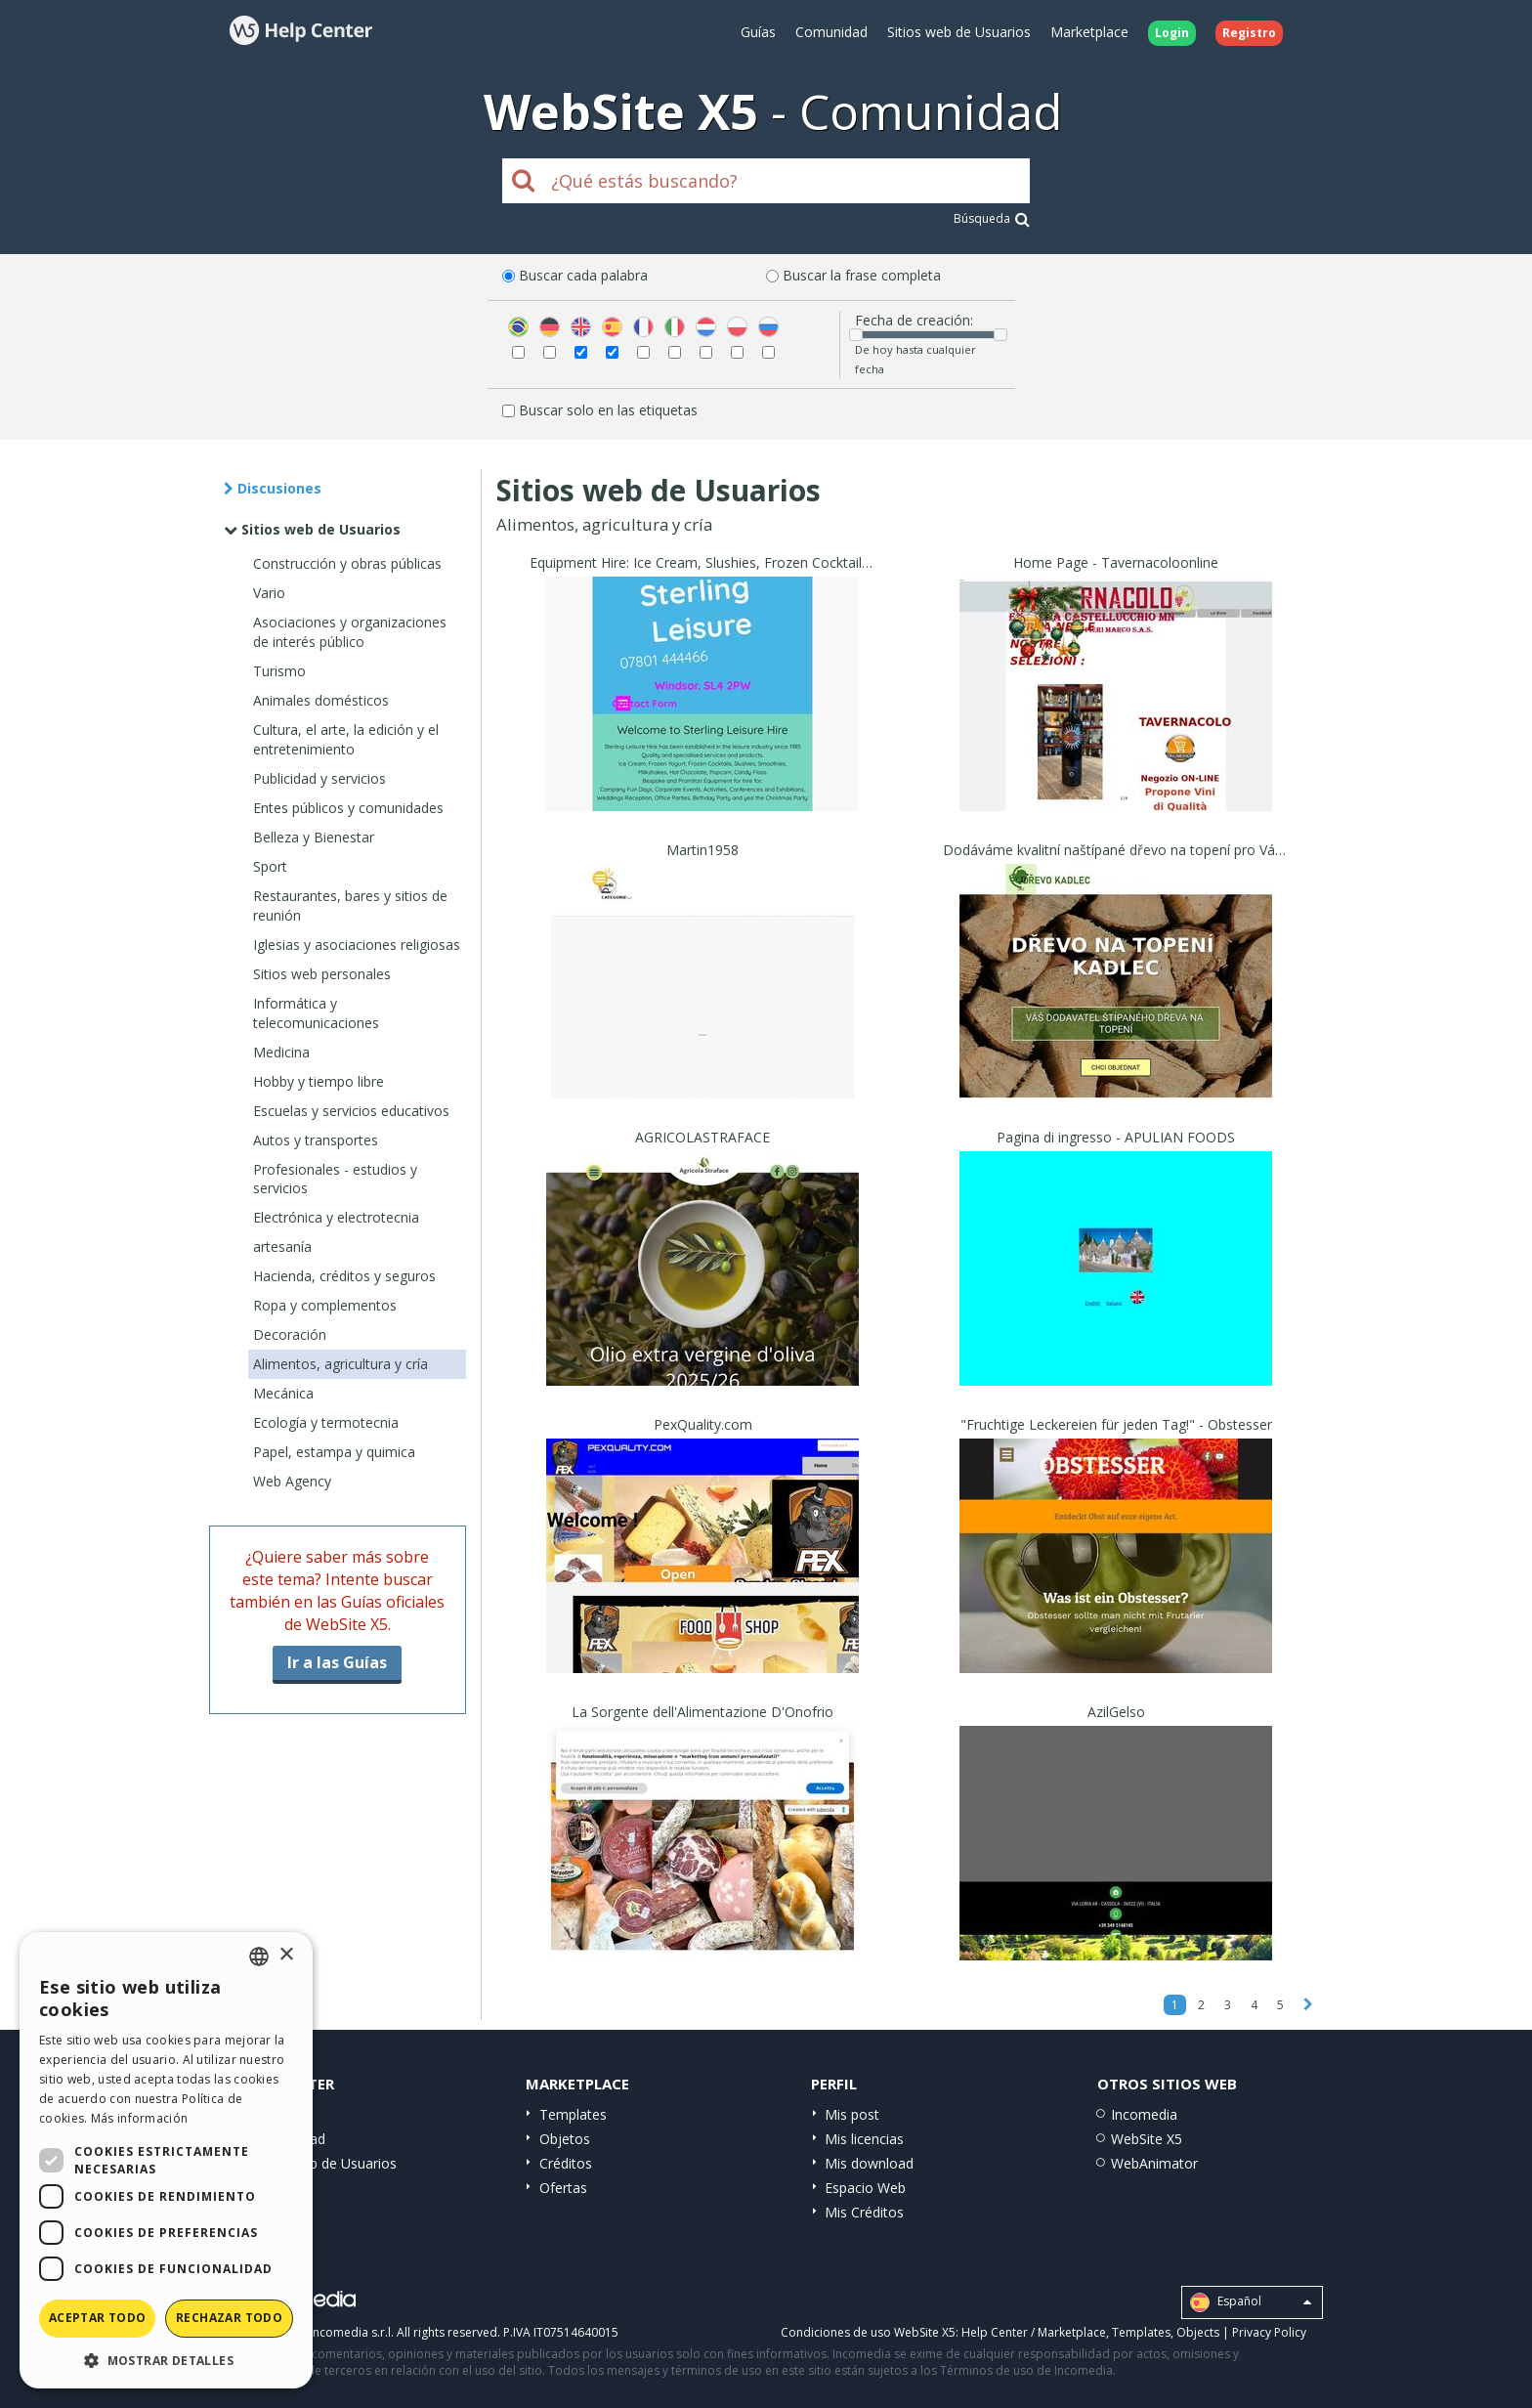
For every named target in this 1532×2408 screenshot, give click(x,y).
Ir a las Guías (337, 1662)
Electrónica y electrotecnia (336, 1217)
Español (1250, 2302)
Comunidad (831, 31)
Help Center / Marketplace (1033, 2332)
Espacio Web (865, 2187)
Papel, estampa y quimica (334, 1451)
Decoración (289, 1334)
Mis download (869, 2163)
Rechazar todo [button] (229, 2317)
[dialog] (166, 2160)
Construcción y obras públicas (347, 563)
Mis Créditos (864, 2212)
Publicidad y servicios (319, 778)
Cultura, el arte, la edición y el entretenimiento (346, 739)
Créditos (565, 2163)
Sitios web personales (322, 974)
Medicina (281, 1052)
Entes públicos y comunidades (348, 807)
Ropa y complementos (325, 1305)
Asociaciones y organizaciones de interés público (350, 632)
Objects (1197, 2332)
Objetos (564, 2138)
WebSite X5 (1146, 2138)
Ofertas (563, 2187)
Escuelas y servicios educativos (351, 1110)
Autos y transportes (315, 1140)
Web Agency (292, 1481)
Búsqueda (992, 218)
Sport (270, 866)
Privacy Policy (1269, 2332)
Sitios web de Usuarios (959, 31)
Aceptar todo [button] (98, 2317)
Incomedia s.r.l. (352, 2332)
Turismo (279, 671)
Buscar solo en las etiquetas (608, 410)
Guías (758, 31)
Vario (269, 592)
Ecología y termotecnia (326, 1422)
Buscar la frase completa (862, 275)
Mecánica (283, 1393)
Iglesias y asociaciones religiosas (356, 944)
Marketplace (1089, 31)
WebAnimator (1154, 2163)
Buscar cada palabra (583, 275)
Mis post (852, 2114)
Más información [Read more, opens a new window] (140, 2118)
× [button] (285, 1955)
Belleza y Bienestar (313, 837)
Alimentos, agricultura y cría (340, 1363)
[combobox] (259, 1956)
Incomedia (1144, 2114)
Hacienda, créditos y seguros (344, 1276)
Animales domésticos (321, 700)
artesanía (282, 1246)
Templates (573, 2114)
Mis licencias (864, 2138)
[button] (166, 2359)
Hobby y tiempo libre (318, 1081)
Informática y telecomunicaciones (316, 1013)
